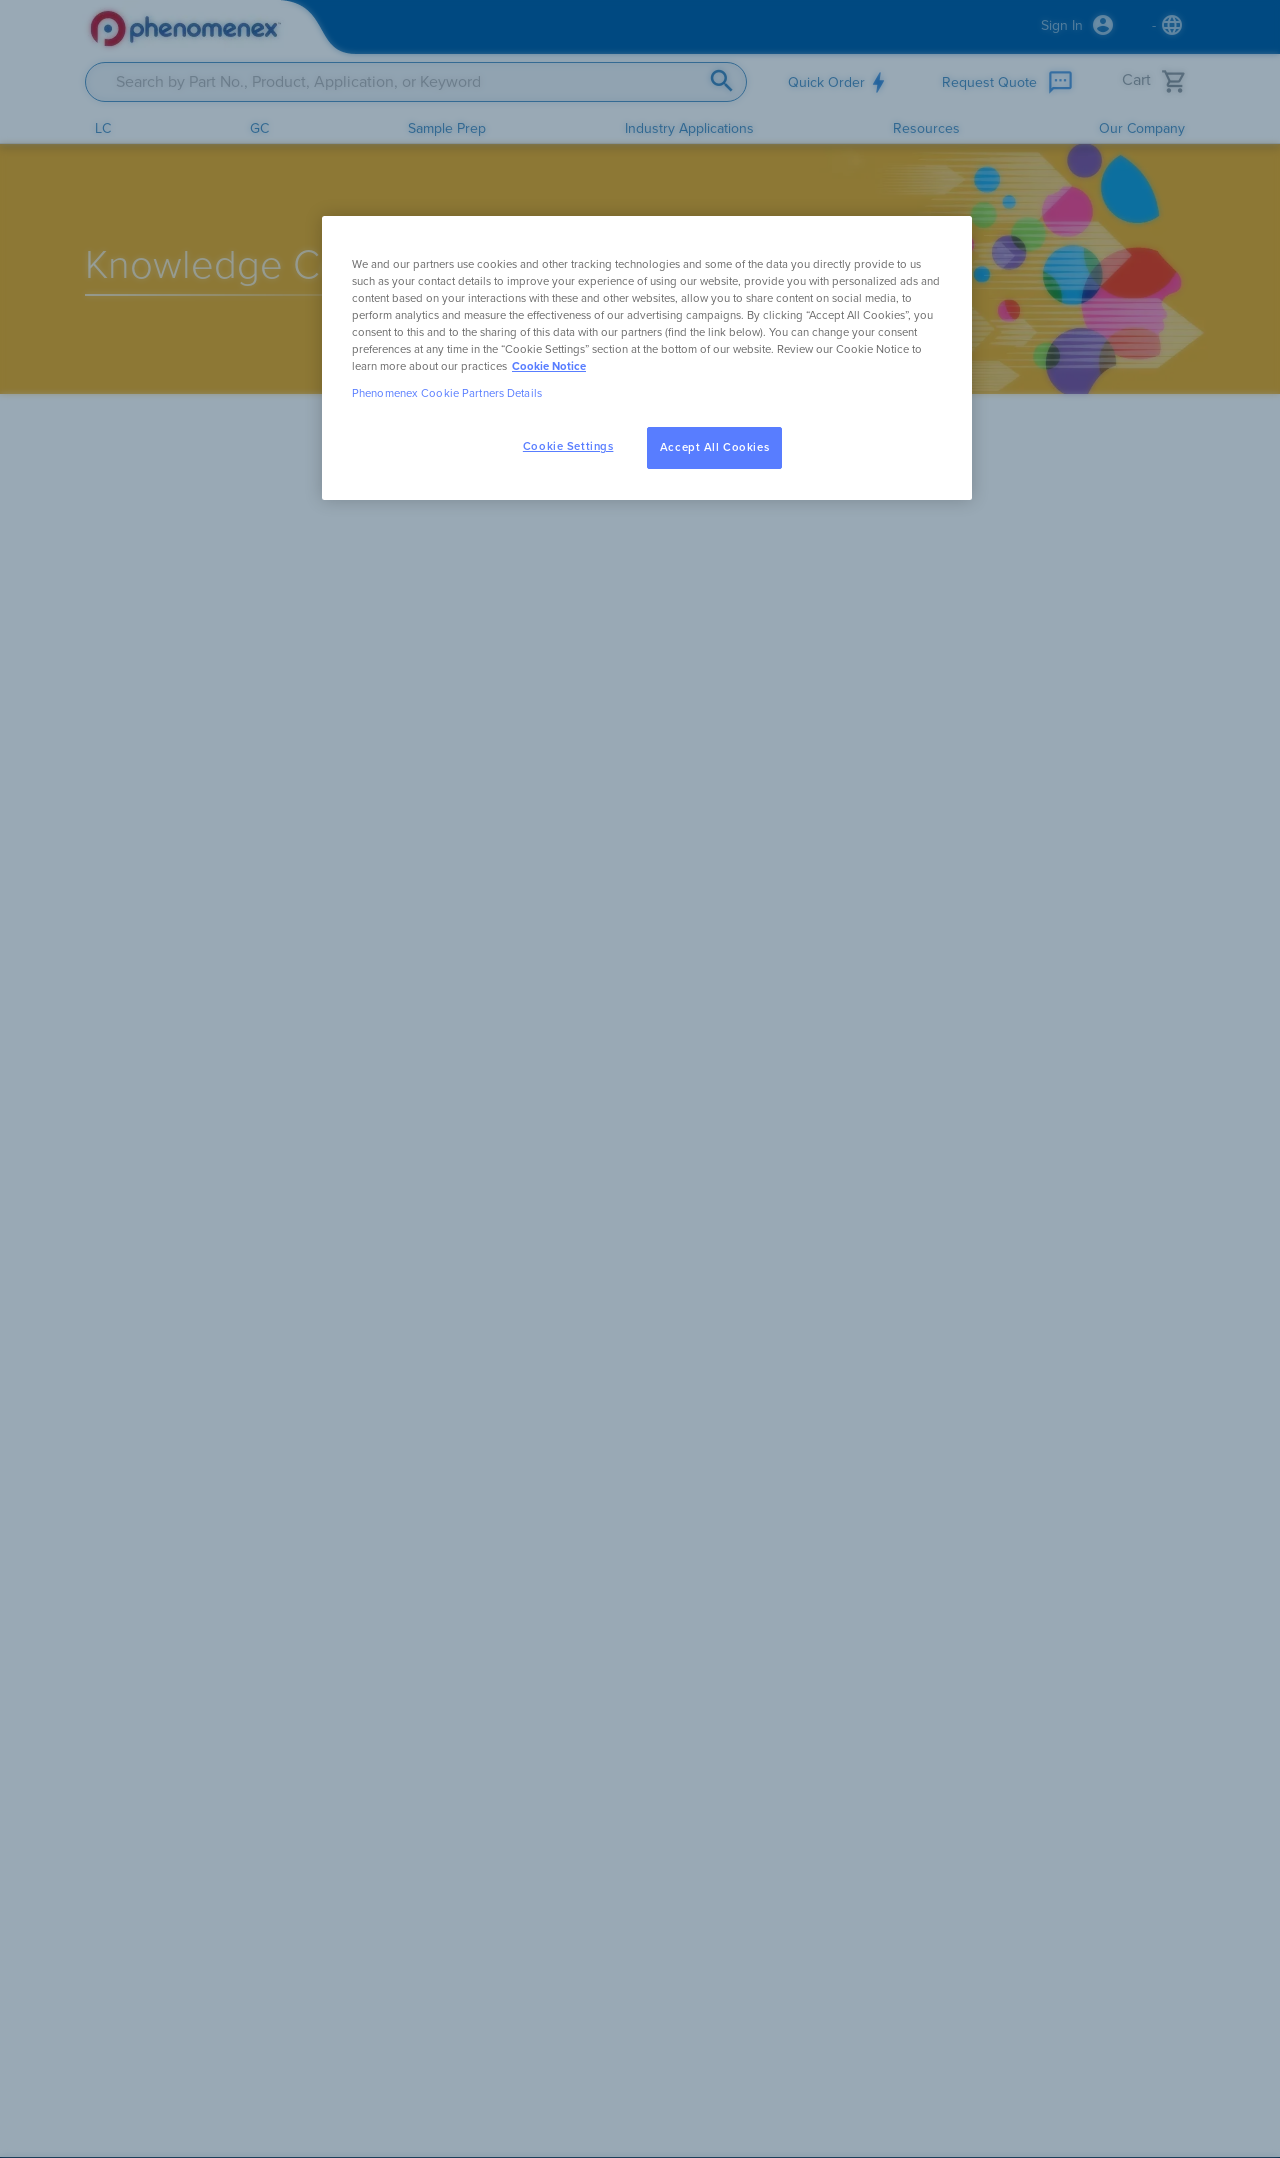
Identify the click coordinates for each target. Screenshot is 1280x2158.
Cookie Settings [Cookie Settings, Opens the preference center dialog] (568, 446)
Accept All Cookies (714, 447)
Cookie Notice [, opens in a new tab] (549, 366)
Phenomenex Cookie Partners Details (447, 393)
